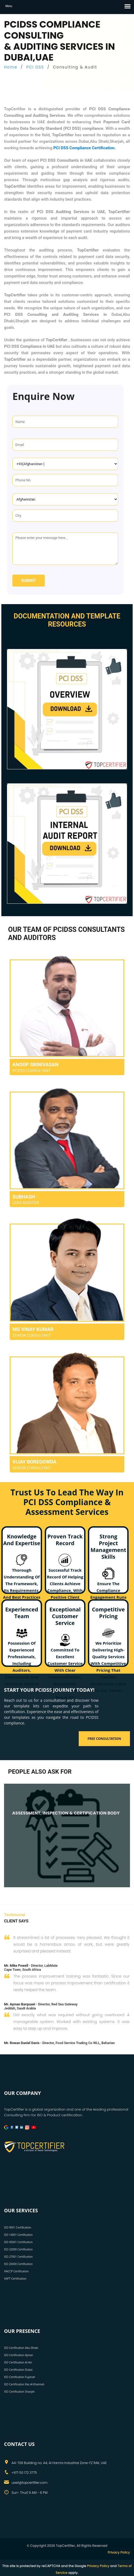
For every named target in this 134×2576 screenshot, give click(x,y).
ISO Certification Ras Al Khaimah (24, 2384)
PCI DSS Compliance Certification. (84, 147)
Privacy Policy (119, 2552)
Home (11, 67)
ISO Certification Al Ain (18, 2362)
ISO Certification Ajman (18, 2355)
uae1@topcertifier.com (29, 2482)
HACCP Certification (16, 2271)
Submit (28, 580)
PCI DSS (35, 67)
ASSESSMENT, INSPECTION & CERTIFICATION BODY (66, 1813)
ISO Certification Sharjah (19, 2391)
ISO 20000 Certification (18, 2264)
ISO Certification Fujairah (19, 2377)
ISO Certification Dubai (18, 2370)
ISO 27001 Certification (18, 2257)
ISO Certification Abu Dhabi (21, 2348)
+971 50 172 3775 (24, 2472)
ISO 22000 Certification (18, 2249)
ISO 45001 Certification (18, 2242)
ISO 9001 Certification (17, 2227)
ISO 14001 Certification (18, 2235)
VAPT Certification (15, 2278)
